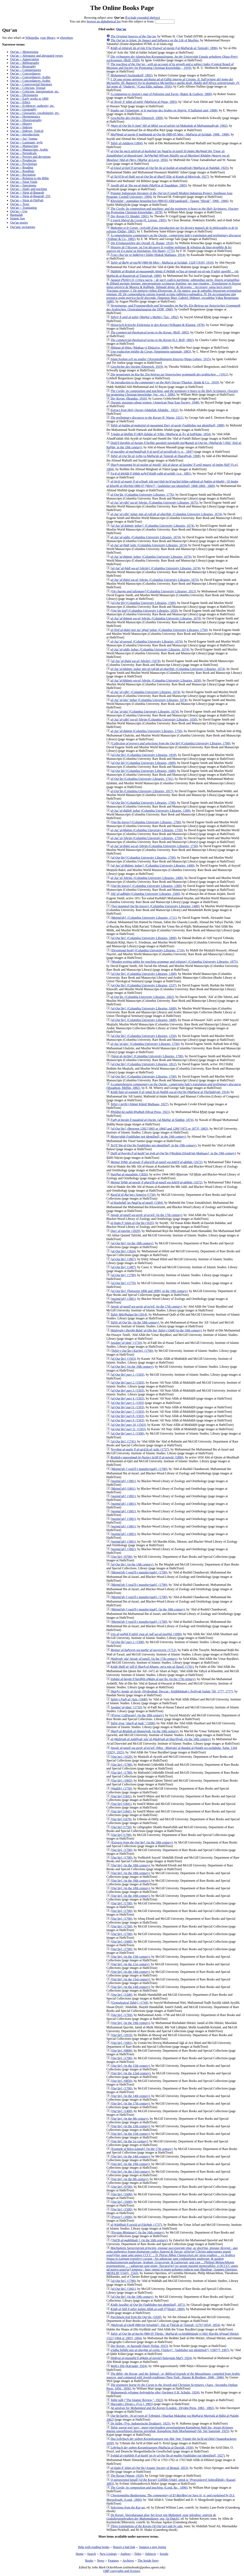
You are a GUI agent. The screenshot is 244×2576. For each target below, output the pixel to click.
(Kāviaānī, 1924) (129, 2366)
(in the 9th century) (129, 2118)
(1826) (129, 1174)
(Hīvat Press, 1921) (140, 1112)
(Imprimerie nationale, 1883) (151, 351)
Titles (137, 2554)
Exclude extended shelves (142, 17)
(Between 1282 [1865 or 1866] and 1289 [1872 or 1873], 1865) (159, 1128)
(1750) (133, 1194)
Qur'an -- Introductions (24, 134)
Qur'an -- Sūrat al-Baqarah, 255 (30, 196)
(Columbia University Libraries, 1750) (159, 630)
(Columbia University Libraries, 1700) (170, 743)
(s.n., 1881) (151, 473)
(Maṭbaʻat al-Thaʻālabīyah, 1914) (170, 1092)
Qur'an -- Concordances (25, 73)
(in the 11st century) (130, 1964)
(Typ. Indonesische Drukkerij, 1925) (140, 2423)
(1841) (121, 1796)
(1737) (140, 1449)
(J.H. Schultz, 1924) (155, 2392)
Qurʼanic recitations (22, 227)
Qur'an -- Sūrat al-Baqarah (27, 192)
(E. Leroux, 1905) (138, 220)
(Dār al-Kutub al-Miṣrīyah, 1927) (160, 176)
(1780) (121, 1764)
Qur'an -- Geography (23, 109)
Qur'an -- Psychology (23, 164)
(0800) (121, 2050)
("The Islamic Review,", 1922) (137, 2400)
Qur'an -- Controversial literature (31, 84)
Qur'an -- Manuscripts (24, 146)
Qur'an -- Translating (23, 207)
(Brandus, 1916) (129, 398)
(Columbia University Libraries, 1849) (143, 1020)
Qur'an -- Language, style (26, 142)
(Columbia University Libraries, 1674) (166, 514)
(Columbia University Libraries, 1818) (143, 755)
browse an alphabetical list (104, 21)
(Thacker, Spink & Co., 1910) (165, 382)
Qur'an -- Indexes (21, 127)
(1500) (127, 1433)
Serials (164, 2554)
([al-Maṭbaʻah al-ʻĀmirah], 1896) (164, 48)
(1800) (147, 1457)
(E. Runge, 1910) (142, 243)
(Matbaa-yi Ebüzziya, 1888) (140, 347)
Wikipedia (31, 37)
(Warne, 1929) (127, 2475)
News (100, 2560)
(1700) (132, 1350)
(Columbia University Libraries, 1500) (143, 603)
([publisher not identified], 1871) (148, 2304)
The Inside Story (148, 2560)
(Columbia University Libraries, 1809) (143, 938)
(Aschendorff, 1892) (131, 75)
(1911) (169, 374)
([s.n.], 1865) (132, 2404)
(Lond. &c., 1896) (149, 2487)
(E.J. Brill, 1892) (152, 340)
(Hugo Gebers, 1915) (161, 359)
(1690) (146, 1634)
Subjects (150, 2554)
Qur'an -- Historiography (26, 120)
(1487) (123, 1267)
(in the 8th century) (129, 2179)
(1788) (123, 2280)
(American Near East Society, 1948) (155, 402)
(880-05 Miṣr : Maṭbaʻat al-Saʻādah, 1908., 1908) (170, 134)
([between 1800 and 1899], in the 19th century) (149, 1291)
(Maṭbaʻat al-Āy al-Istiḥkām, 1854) (161, 434)
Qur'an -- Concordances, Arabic (30, 77)
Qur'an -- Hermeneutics (25, 116)
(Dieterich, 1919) (137, 366)
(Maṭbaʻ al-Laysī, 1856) (168, 155)
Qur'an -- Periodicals (23, 153)
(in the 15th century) (130, 1956)
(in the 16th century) (156, 1330)
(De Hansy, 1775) (169, 249)
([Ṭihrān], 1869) (148, 2309)
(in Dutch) (161, 2516)
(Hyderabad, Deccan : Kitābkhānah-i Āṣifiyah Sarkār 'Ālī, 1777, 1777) (172, 1691)
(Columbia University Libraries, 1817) (142, 791)
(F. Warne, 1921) (147, 417)
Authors (125, 2554)
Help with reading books (93, 2547)
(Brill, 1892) (150, 332)
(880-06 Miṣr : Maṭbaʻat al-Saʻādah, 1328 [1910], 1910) (162, 262)
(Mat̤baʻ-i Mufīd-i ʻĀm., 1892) (144, 317)
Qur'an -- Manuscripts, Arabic (29, 149)
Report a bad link (124, 2547)
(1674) (135, 661)
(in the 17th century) (146, 1215)
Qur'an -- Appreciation (24, 59)
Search (91, 2554)
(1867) (123, 1259)
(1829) (125, 1231)
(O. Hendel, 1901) (130, 216)
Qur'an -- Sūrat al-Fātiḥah (26, 200)
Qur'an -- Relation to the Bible (29, 178)
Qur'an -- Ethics (20, 102)
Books (89, 2560)
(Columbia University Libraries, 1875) (174, 961)
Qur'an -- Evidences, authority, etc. (32, 105)
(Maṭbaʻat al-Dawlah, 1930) (152, 2447)
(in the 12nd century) (131, 2073)
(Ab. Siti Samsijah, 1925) (170, 2429)
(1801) (123, 1298)
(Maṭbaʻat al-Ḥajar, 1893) (144, 101)
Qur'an (121, 29)
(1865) (121, 1780)
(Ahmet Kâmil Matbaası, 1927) (139, 1104)
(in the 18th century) (132, 1243)
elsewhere (66, 37)
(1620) (121, 1756)
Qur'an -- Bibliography (24, 62)
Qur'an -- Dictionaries (24, 95)
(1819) (121, 2035)
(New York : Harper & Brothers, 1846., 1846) (173, 2375)
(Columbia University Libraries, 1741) (142, 778)
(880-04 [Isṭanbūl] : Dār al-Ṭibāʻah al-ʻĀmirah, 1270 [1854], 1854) (165, 2325)
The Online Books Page (122, 7)
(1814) (129, 1314)
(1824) (123, 1251)
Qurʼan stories (19, 222)
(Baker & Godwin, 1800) (161, 94)
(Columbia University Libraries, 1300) (150, 810)
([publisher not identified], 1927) (168, 2455)
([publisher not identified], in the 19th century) (148, 1136)
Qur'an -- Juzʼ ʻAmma (23, 138)
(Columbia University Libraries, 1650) (144, 610)
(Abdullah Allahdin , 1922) (144, 410)
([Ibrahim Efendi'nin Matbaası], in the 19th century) (173, 1153)
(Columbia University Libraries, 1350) (143, 1036)
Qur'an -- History (21, 123)
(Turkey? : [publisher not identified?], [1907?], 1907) (170, 2350)
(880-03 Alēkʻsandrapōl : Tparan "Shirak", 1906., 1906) (169, 201)
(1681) (121, 2042)
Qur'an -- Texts (19, 204)
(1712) (143, 1650)
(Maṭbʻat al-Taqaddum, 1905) (149, 185)
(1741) (123, 1441)
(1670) (121, 1819)
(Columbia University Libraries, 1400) (152, 865)
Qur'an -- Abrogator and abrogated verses (36, 55)
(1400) (121, 2111)
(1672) (156, 1162)
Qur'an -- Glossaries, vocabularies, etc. (35, 113)
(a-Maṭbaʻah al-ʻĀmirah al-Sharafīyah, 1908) (156, 456)
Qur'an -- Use (18, 211)
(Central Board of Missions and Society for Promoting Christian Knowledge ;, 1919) (170, 65)
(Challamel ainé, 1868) (164, 110)
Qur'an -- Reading (21, 167)
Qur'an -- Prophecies (23, 160)
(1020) (136, 2317)
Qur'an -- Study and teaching (28, 189)
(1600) (121, 1941)
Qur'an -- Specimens (23, 185)
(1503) (123, 1358)
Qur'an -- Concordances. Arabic (30, 80)
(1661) (123, 2288)
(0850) (121, 2080)
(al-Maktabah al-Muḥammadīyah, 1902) (169, 125)
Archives (128, 2560)
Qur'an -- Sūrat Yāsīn (23, 181)
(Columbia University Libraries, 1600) (143, 763)
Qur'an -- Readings (22, 171)
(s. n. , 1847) (152, 451)
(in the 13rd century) (130, 1979)
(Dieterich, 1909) (137, 118)
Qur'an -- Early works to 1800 (29, 98)
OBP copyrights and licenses (121, 2571)
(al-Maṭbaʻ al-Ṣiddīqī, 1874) (152, 1120)
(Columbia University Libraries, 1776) (142, 494)
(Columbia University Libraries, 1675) (154, 502)
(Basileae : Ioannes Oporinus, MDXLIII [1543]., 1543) (172, 2260)
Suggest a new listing (152, 2547)
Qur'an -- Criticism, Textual (27, 88)
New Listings (108, 2554)
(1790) (123, 1275)
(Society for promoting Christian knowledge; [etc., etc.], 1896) (172, 392)
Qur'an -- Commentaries (25, 70)
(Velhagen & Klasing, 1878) (158, 325)
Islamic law (17, 218)
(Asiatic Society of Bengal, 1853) (149, 2468)
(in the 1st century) (129, 2141)
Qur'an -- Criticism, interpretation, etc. (34, 91)
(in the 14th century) (132, 1564)
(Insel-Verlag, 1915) (139, 2346)
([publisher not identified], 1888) (167, 425)
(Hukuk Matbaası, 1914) (148, 255)
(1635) (132, 1223)
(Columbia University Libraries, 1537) (143, 985)
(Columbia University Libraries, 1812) (143, 1064)
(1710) (126, 1342)
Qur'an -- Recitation (22, 174)
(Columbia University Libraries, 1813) (153, 591)
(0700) (121, 1556)
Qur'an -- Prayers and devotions (30, 156)
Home (80, 2554)
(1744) (129, 2002)
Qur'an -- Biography (23, 66)
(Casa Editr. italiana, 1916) (173, 83)
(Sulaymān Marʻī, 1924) (151, 2358)
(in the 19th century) (132, 1366)
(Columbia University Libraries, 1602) (142, 997)
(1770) (123, 1283)
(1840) (129, 1699)
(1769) (121, 2015)
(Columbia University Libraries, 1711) (144, 917)
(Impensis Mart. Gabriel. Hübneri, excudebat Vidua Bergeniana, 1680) (173, 290)
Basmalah (16, 215)
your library (47, 37)
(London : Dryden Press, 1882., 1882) (162, 2408)
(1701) (152, 1666)
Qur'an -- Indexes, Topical (26, 131)
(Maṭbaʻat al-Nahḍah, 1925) (169, 168)
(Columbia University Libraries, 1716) (147, 950)
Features (113, 2560)
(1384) (137, 1202)
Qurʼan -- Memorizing (24, 52)
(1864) (127, 143)
